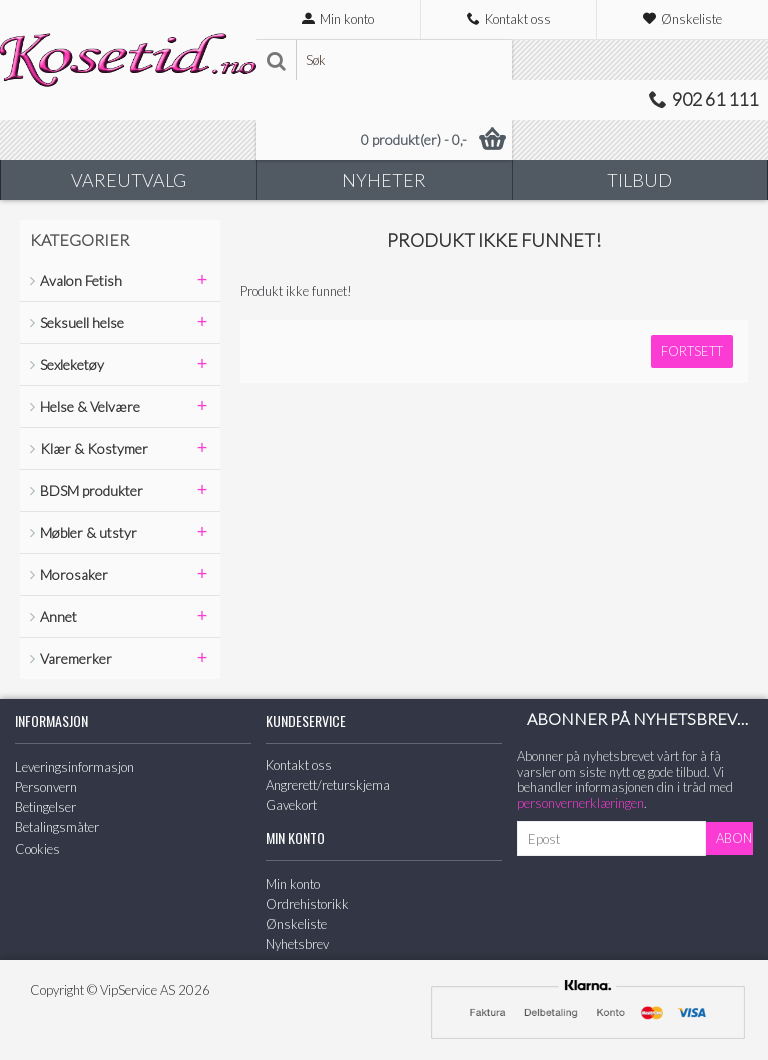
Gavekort (291, 805)
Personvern (46, 787)
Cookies (37, 849)
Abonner (734, 838)
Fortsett (692, 351)
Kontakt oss (299, 765)
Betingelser (45, 807)
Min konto (293, 884)
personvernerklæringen (580, 803)
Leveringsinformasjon (74, 767)
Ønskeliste (296, 924)
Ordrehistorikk (307, 904)
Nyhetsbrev (297, 944)
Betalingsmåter (57, 827)
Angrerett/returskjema (328, 785)
